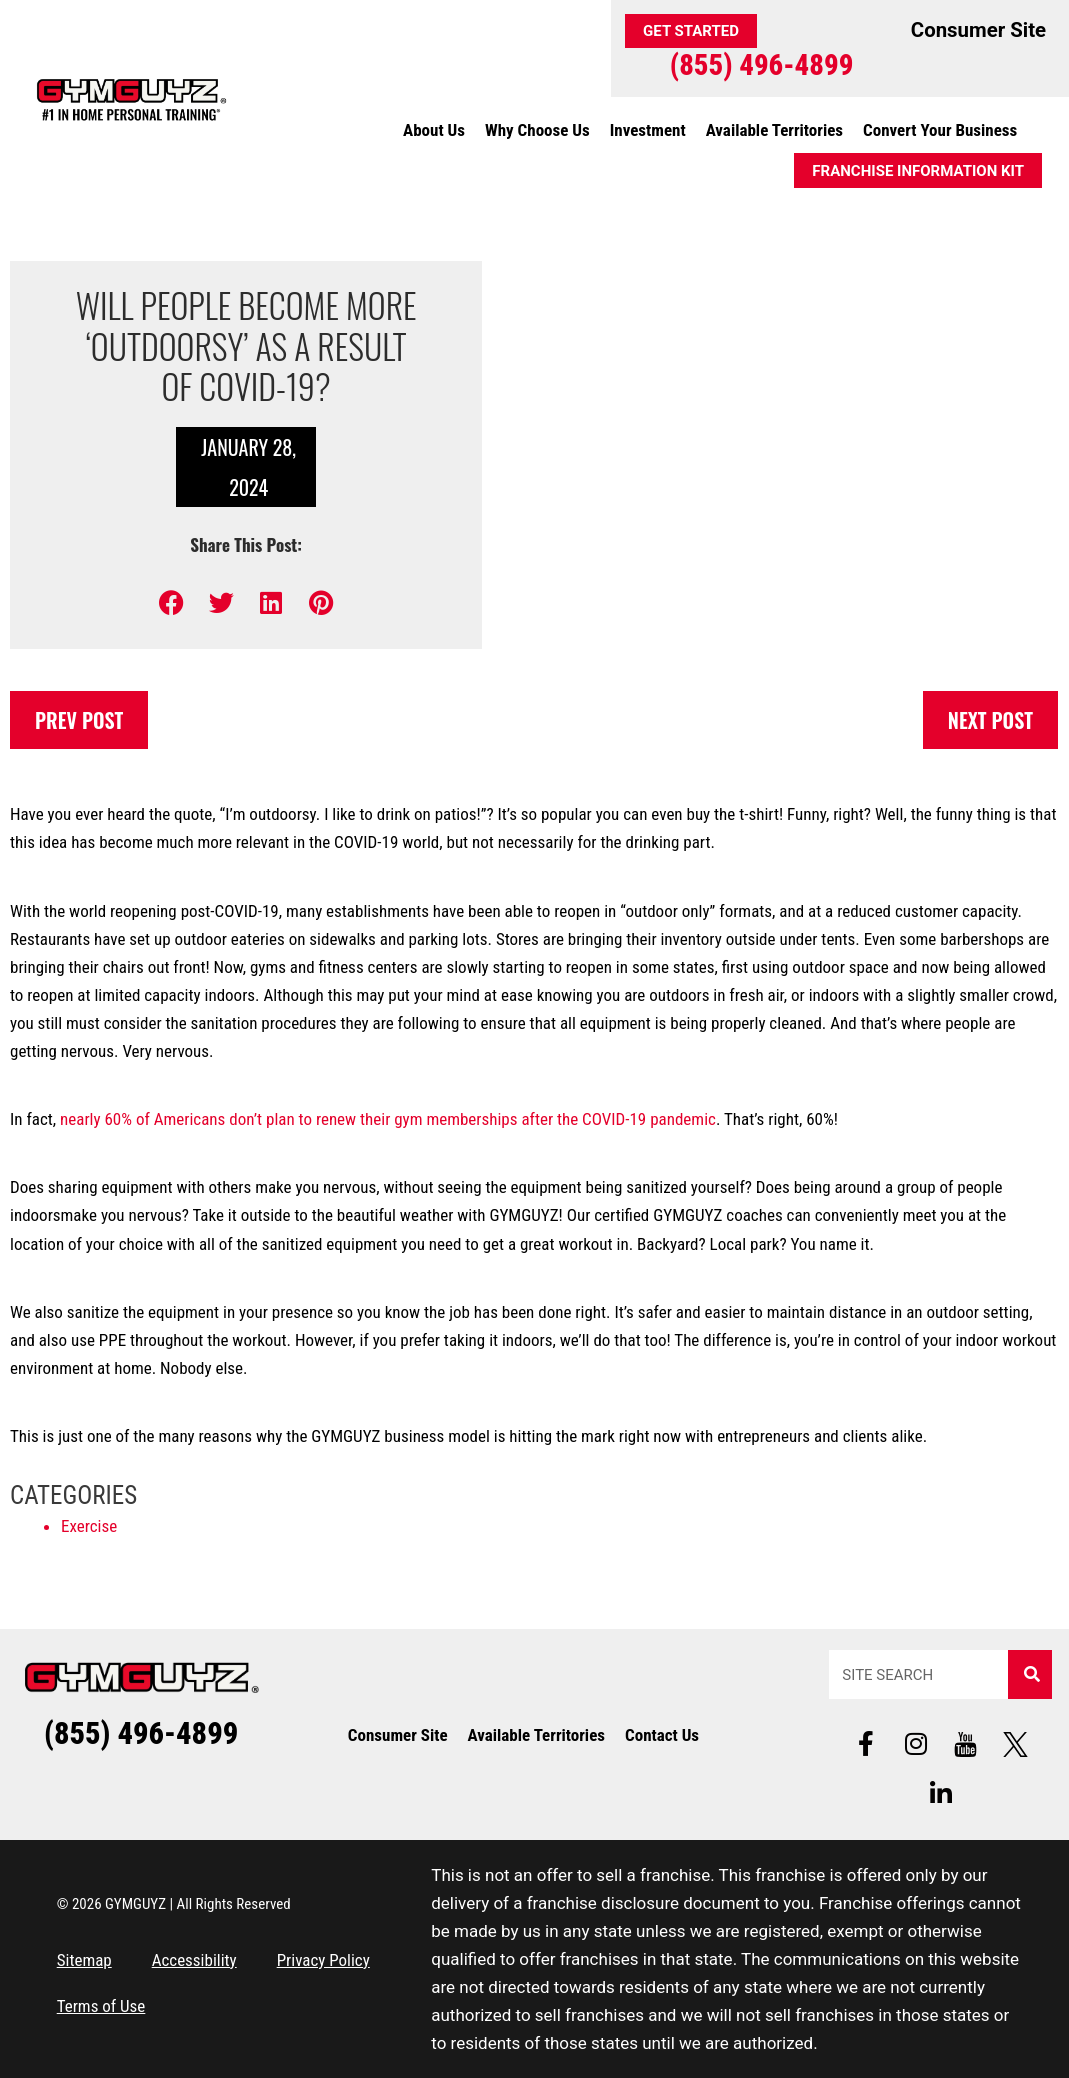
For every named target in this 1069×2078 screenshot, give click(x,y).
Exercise (89, 1526)
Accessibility (194, 1960)
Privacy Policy (323, 1960)
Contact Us (662, 1735)
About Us (434, 130)
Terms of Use (101, 2006)
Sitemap (84, 1960)
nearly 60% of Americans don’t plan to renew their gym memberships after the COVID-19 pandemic (388, 1119)
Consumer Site (398, 1735)
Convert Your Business (940, 130)
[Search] (1030, 1674)
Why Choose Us (537, 130)
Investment (648, 130)
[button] (171, 602)
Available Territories (774, 130)
